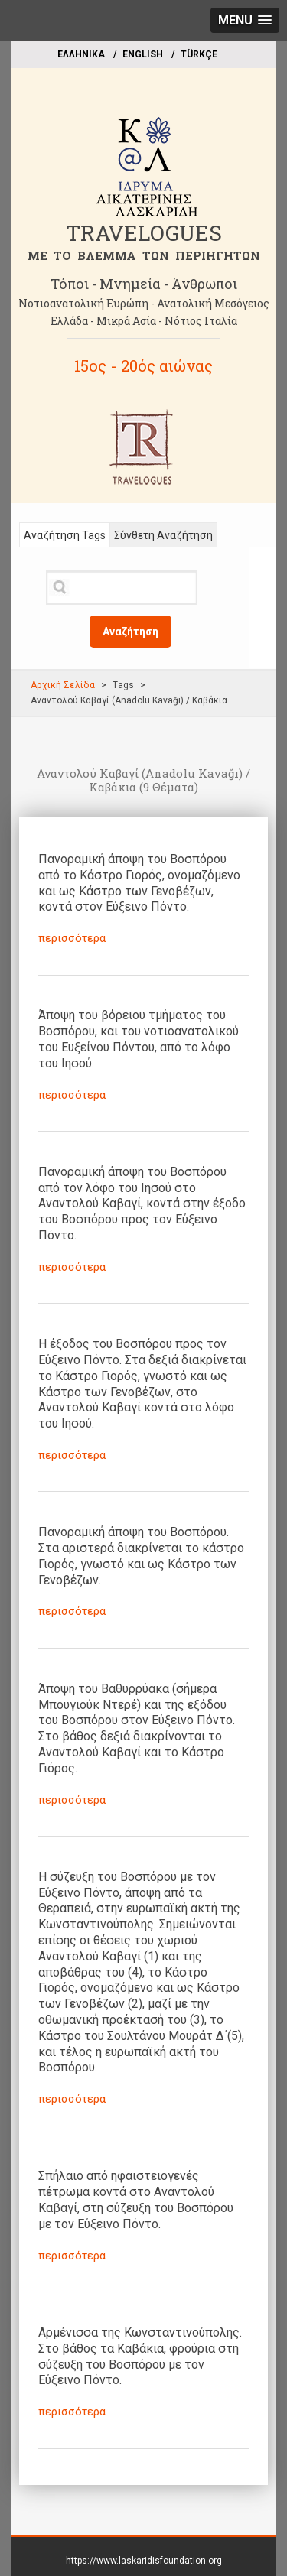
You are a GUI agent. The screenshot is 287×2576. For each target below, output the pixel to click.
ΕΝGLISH (142, 54)
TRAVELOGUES (144, 233)
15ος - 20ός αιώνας (143, 365)
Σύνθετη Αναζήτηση (163, 535)
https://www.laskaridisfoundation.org (144, 2560)
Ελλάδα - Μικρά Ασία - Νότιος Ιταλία (144, 320)
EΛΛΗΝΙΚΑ (81, 54)
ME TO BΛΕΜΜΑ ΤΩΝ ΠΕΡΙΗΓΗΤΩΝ (144, 255)
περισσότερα (72, 938)
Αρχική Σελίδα (63, 685)
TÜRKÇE (199, 54)
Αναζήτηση (130, 631)
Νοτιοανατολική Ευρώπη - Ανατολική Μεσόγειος (143, 303)
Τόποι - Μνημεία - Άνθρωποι (144, 283)
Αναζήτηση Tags (65, 535)
